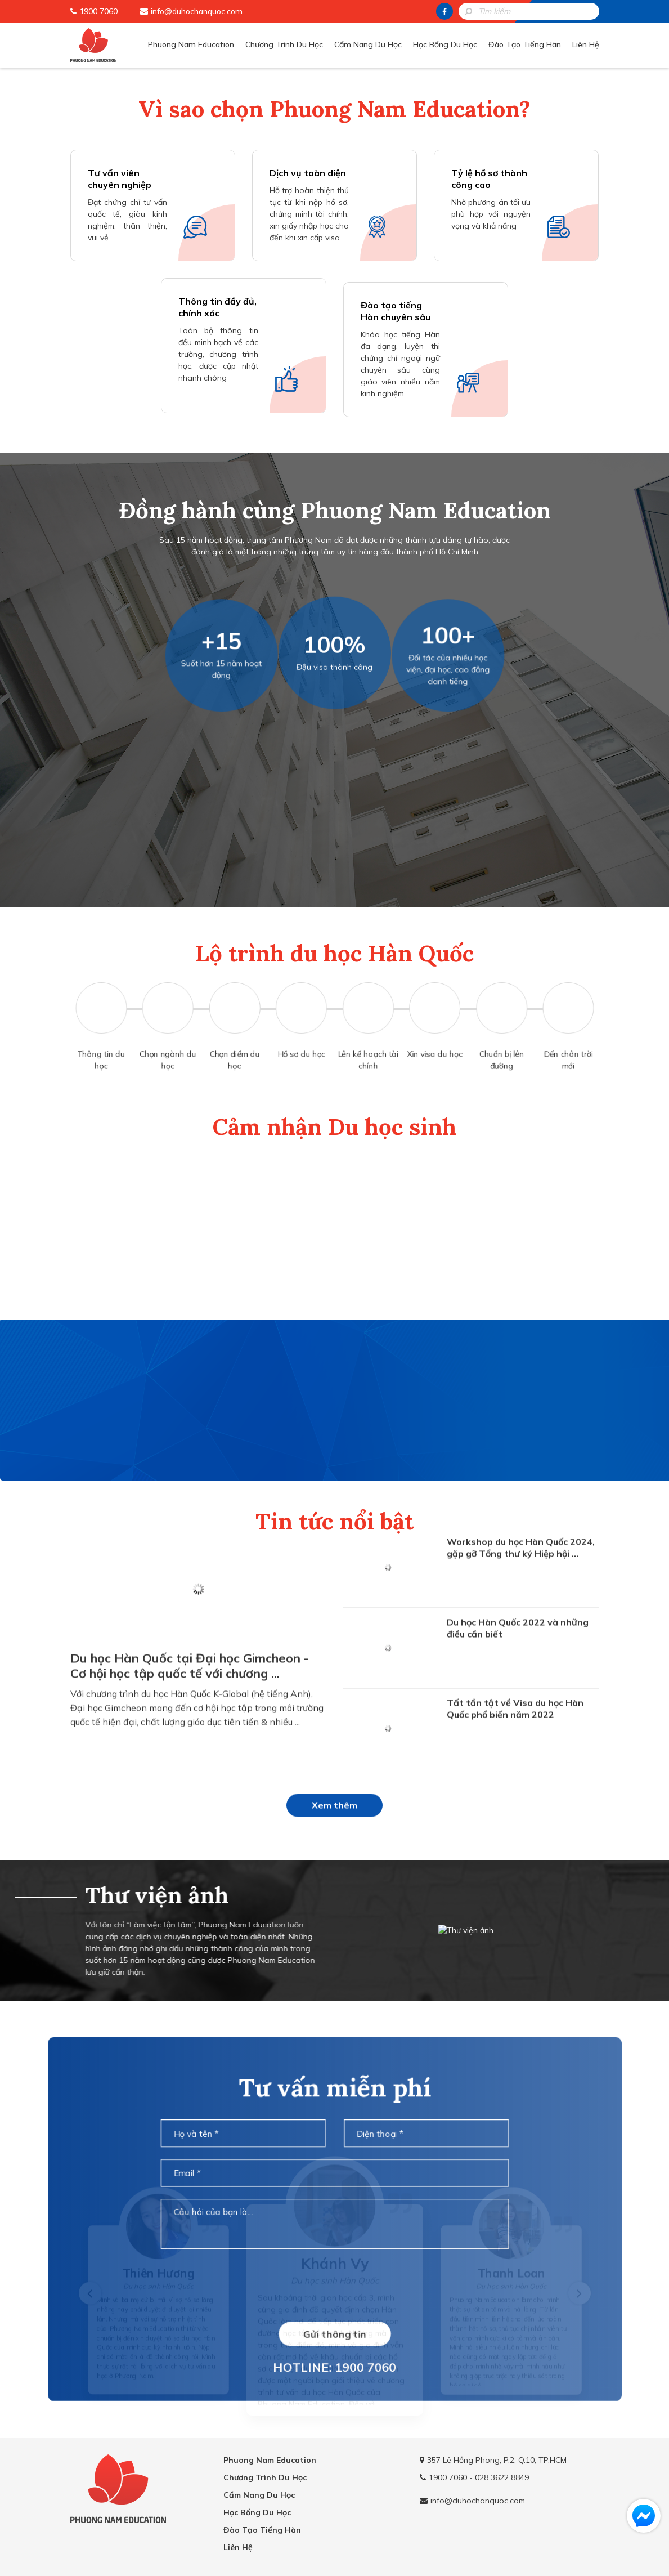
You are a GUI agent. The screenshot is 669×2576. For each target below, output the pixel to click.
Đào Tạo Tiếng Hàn (524, 44)
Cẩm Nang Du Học (368, 44)
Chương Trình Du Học (284, 44)
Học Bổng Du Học (445, 44)
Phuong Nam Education (191, 44)
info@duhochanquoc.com (197, 11)
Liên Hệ (585, 44)
